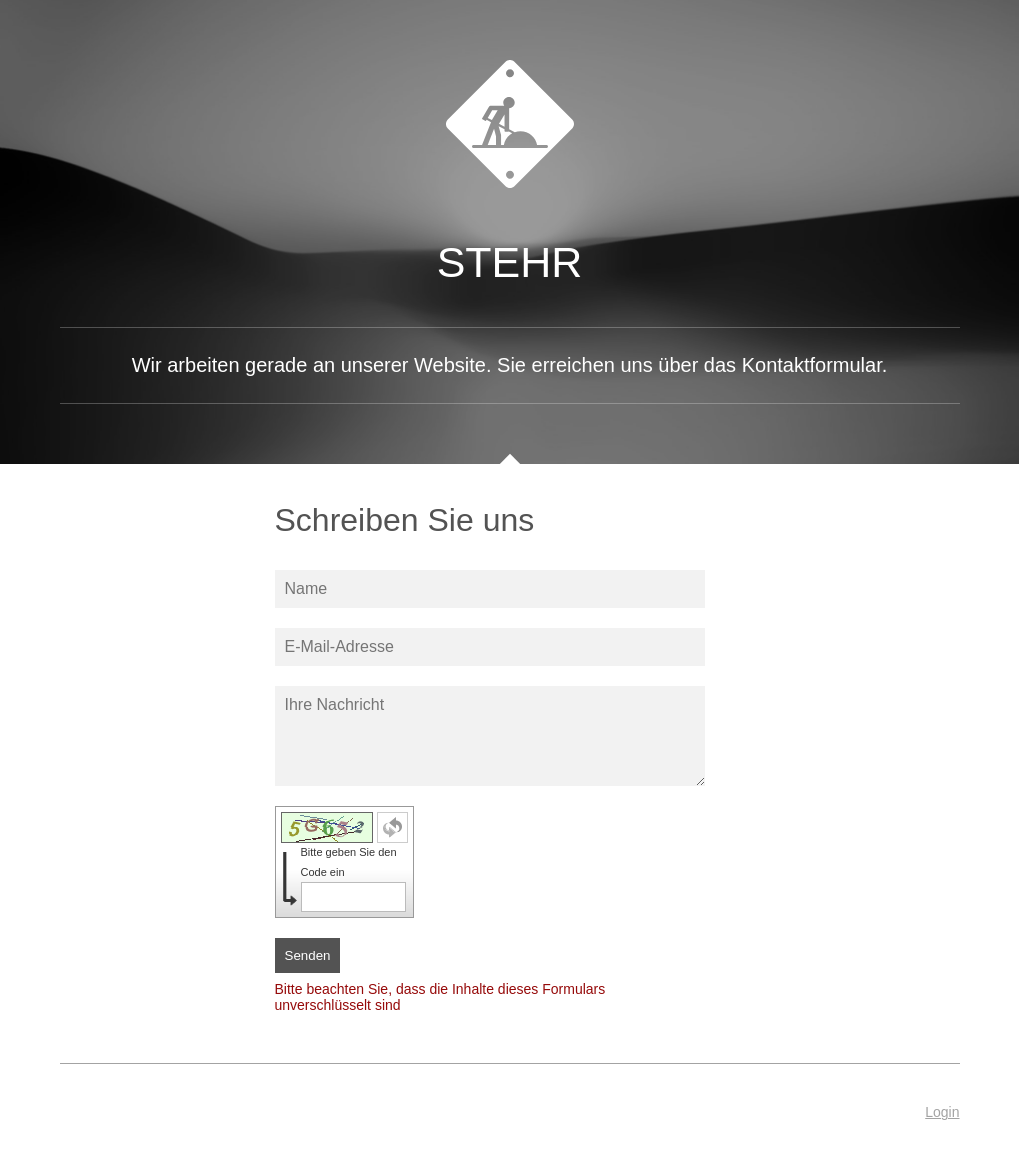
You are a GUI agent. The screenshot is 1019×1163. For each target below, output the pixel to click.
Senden (308, 955)
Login (942, 1112)
